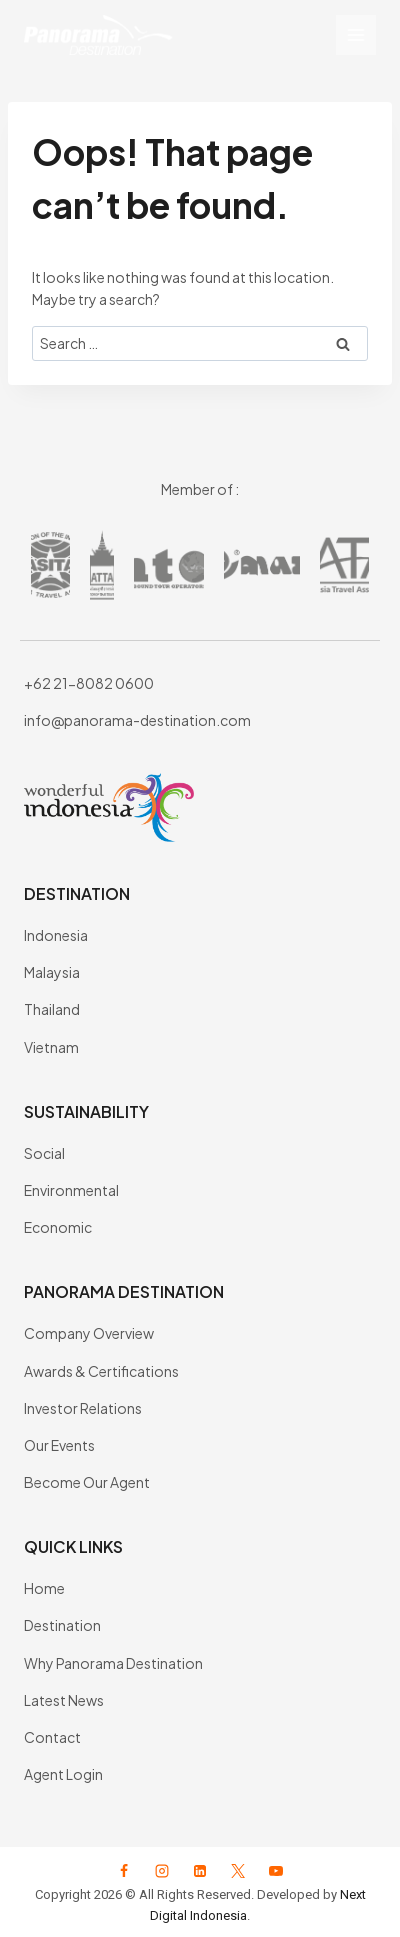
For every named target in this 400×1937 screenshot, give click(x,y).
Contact (52, 1737)
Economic (58, 1227)
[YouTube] (276, 1871)
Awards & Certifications (101, 1371)
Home (44, 1588)
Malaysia (52, 972)
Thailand (52, 1009)
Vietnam (51, 1047)
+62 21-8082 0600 (89, 683)
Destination (62, 1625)
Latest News (64, 1700)
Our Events (59, 1445)
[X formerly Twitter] (238, 1871)
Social (44, 1153)
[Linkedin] (200, 1871)
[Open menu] (356, 35)
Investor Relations (83, 1408)
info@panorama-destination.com (137, 720)
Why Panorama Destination (113, 1663)
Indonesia (56, 935)
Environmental (71, 1190)
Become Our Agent (87, 1482)
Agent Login (63, 1774)
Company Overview (89, 1333)
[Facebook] (124, 1871)
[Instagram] (162, 1871)
